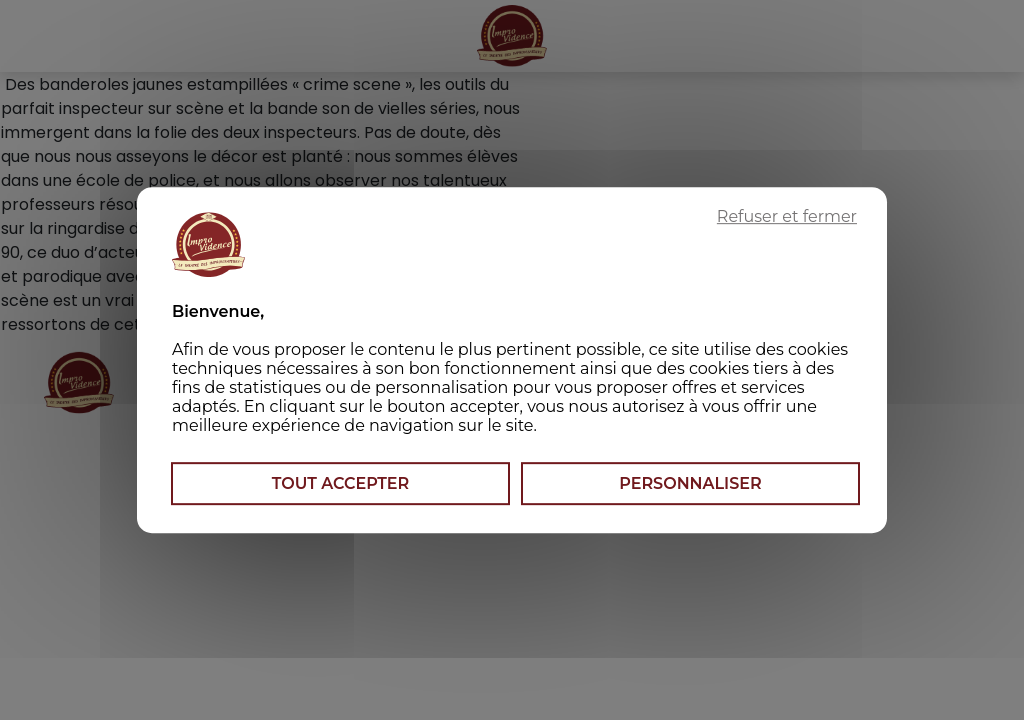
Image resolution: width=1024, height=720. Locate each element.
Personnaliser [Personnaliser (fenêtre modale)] (690, 483)
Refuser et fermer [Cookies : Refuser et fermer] (787, 216)
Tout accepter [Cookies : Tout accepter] (340, 483)
